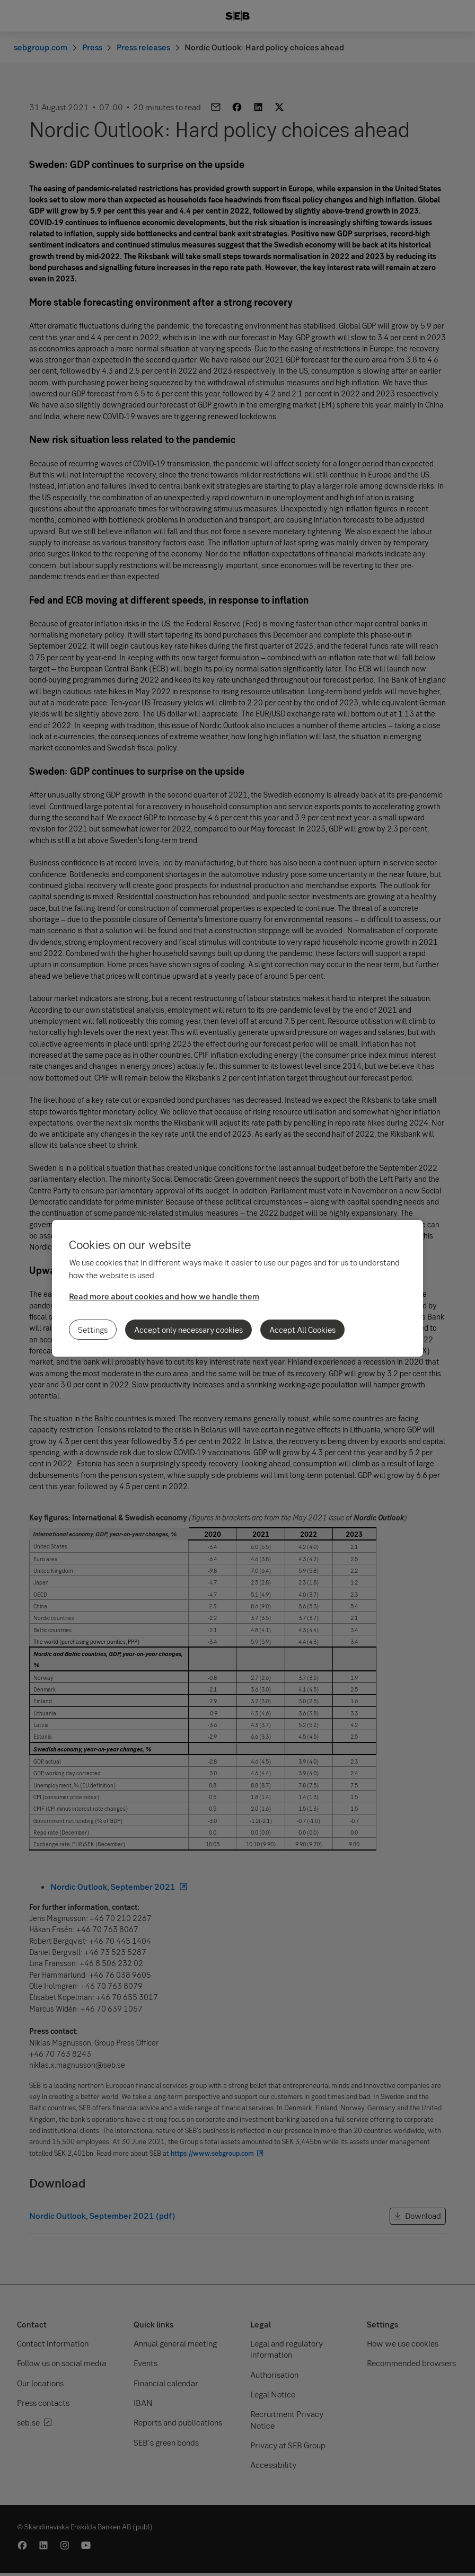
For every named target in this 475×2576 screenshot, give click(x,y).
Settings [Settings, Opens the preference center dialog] (93, 1329)
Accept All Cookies (302, 1329)
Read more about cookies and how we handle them (164, 1296)
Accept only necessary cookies (188, 1329)
